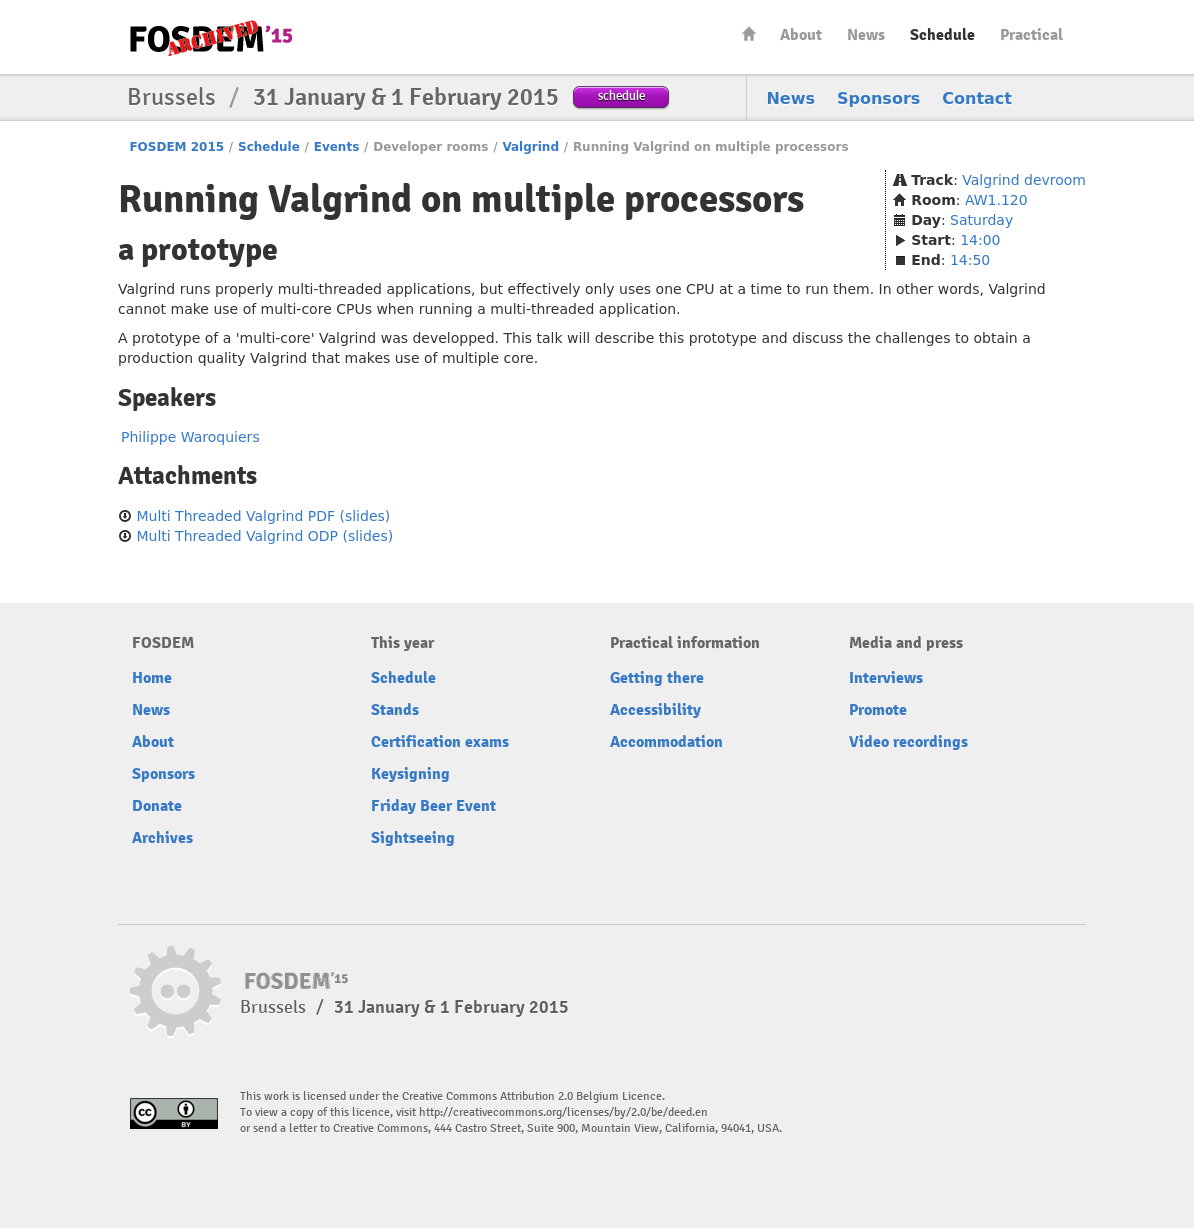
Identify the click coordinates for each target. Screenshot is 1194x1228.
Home (749, 33)
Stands (395, 710)
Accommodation (666, 742)
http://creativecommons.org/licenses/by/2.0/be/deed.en (563, 1112)
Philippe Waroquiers (190, 437)
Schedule (942, 35)
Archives (162, 838)
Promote (878, 710)
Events (337, 147)
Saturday (981, 220)
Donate (157, 806)
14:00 (980, 240)
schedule (621, 95)
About (801, 35)
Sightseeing (413, 838)
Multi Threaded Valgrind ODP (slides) (264, 536)
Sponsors (878, 98)
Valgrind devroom (1024, 180)
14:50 (970, 260)
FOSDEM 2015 (176, 147)
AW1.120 (996, 200)
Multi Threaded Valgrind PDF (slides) (263, 516)
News (866, 35)
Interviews (886, 678)
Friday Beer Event (433, 806)
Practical (1031, 35)
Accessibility (655, 710)
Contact (977, 98)
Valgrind (530, 147)
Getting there (657, 678)
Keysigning (410, 774)
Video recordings (908, 742)
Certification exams (440, 742)
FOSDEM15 (211, 38)
